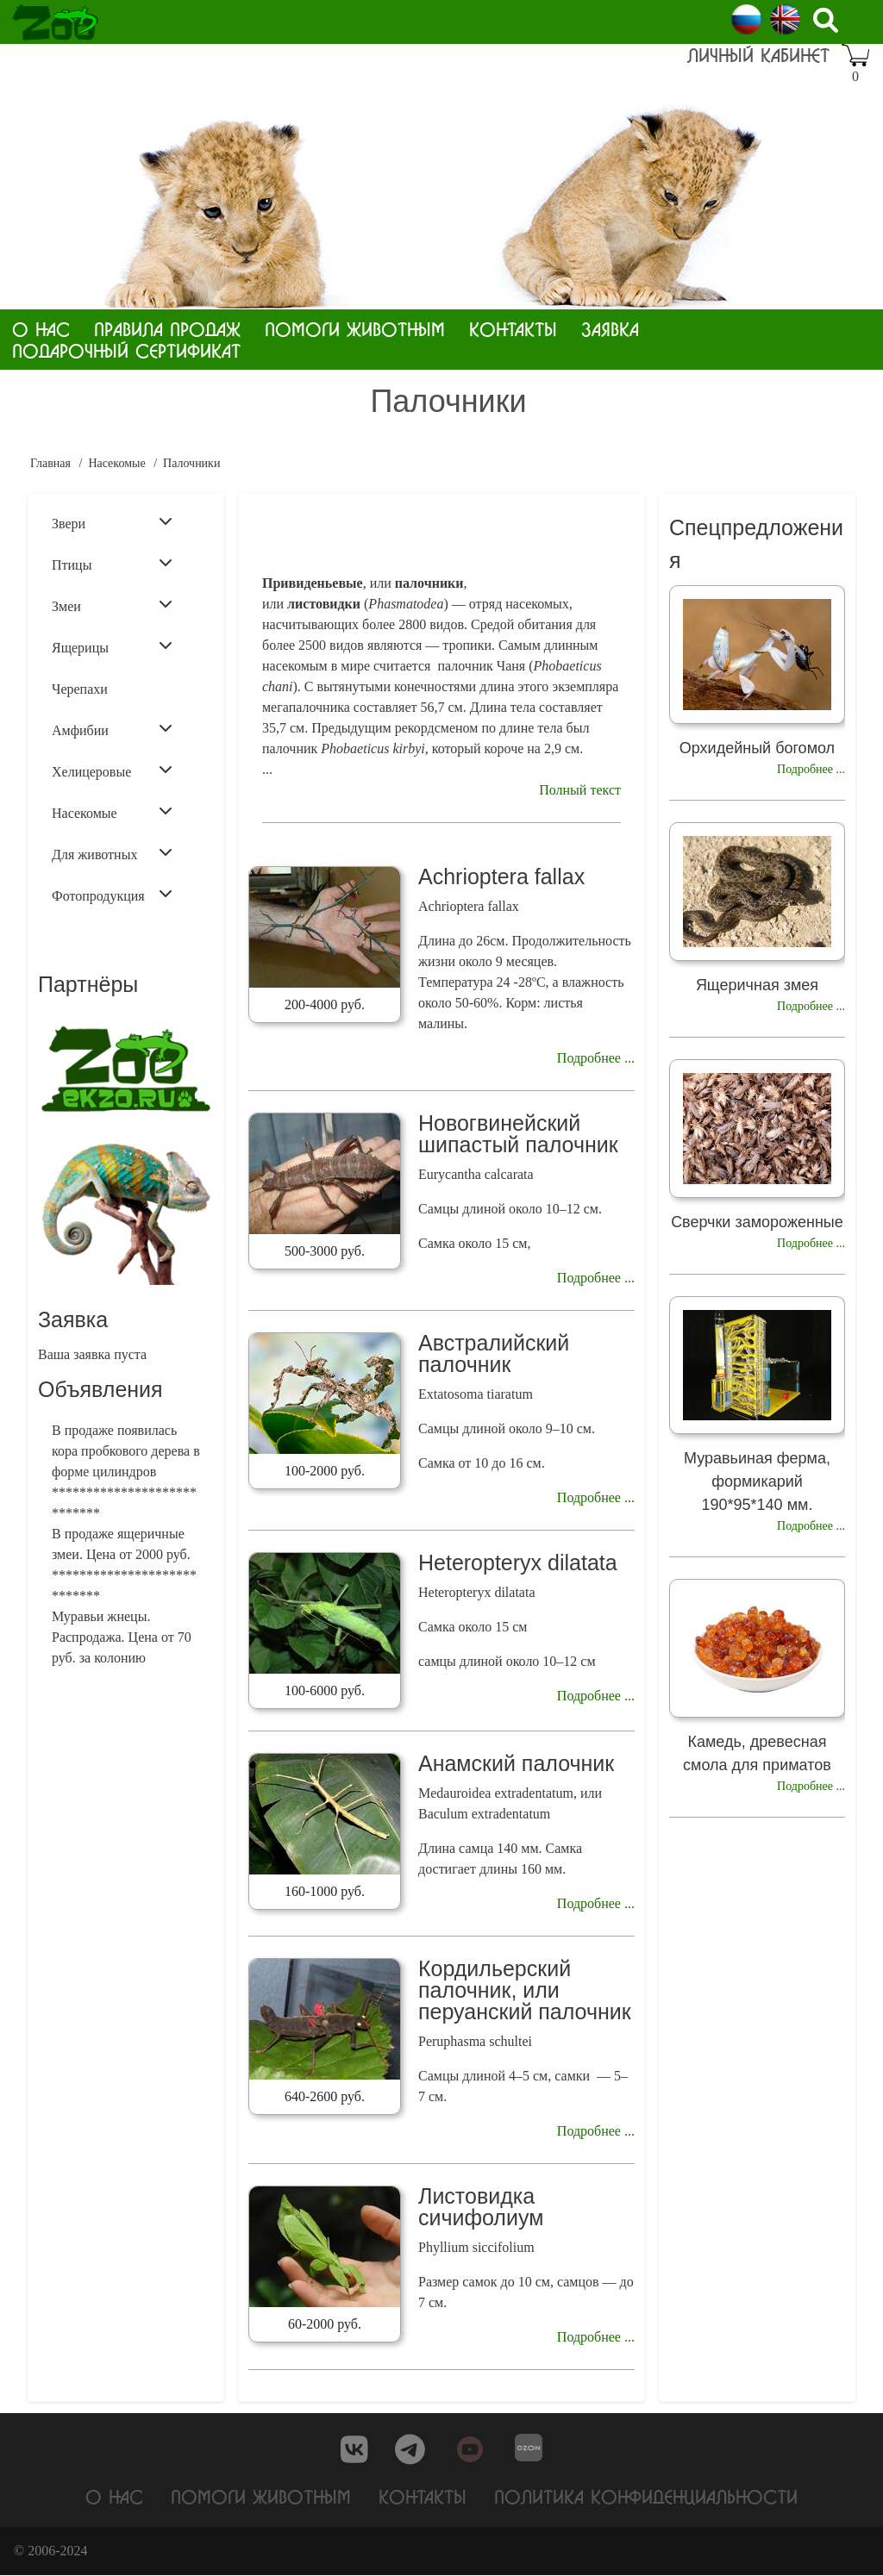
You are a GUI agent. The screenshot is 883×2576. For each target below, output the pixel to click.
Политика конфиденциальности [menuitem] (646, 2496)
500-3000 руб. (325, 1251)
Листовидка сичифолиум (480, 2207)
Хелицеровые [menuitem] (112, 770)
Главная (50, 463)
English (785, 19)
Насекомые (116, 463)
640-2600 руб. (325, 2096)
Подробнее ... (596, 1058)
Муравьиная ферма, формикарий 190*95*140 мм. (757, 1481)
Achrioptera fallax (501, 876)
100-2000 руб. (325, 1470)
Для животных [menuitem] (112, 853)
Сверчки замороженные (757, 1222)
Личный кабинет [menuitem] (758, 55)
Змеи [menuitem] (112, 605)
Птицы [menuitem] (112, 563)
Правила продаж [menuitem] (167, 329)
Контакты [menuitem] (513, 329)
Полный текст (580, 790)
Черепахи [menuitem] (80, 689)
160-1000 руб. (325, 1891)
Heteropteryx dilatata (517, 1562)
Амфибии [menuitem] (112, 729)
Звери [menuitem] (112, 522)
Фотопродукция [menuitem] (112, 894)
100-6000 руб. (325, 1690)
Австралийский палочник (493, 1353)
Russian (746, 19)
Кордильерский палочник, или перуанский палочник (524, 1990)
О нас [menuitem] (41, 329)
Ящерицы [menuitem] (112, 646)
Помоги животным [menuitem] (355, 329)
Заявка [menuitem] (610, 329)
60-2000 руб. (324, 2324)
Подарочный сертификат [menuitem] (126, 350)
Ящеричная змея (757, 985)
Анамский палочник (516, 1763)
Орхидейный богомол (757, 748)
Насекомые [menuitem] (112, 811)
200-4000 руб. (325, 1004)
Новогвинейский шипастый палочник (518, 1134)
